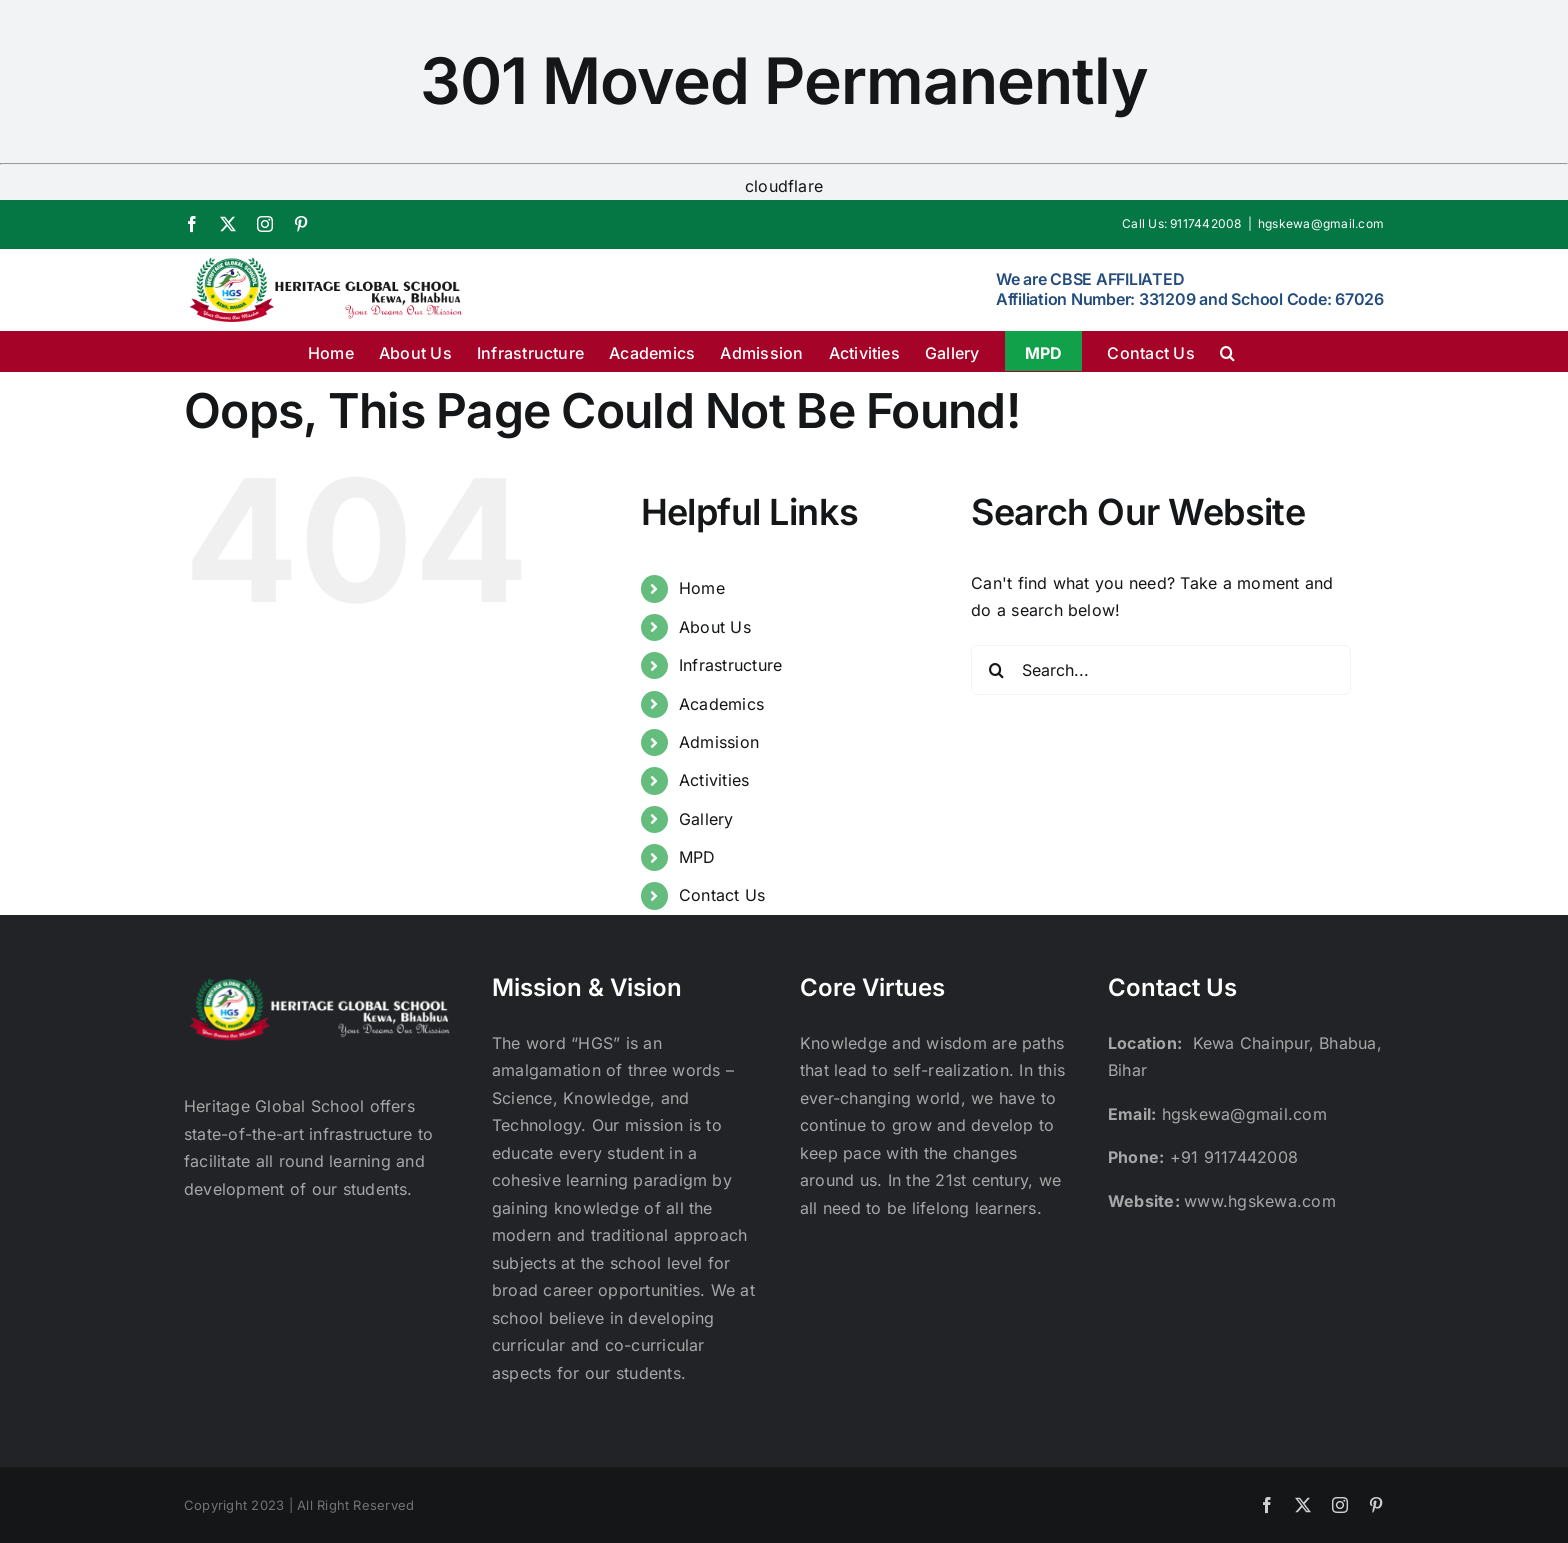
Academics (721, 704)
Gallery (706, 819)
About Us (715, 627)
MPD (697, 857)
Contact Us (722, 895)
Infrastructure (730, 665)
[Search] (996, 670)
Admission (719, 742)
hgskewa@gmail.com (1321, 223)
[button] (1227, 351)
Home (702, 588)
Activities (714, 780)
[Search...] (1161, 670)
